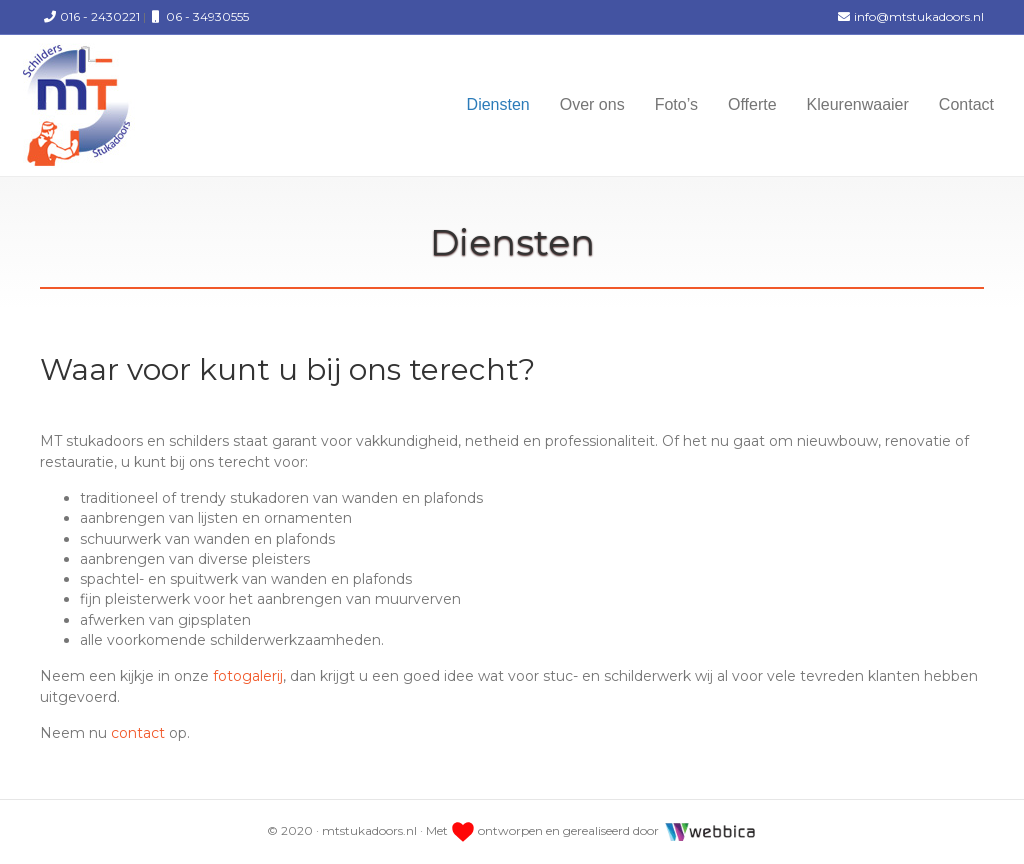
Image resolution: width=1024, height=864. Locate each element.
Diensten (498, 104)
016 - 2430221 (90, 16)
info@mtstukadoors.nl (909, 16)
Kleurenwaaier (858, 104)
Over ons (592, 104)
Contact (966, 104)
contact (138, 733)
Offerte (752, 104)
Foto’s (676, 104)
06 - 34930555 (197, 16)
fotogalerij (248, 676)
